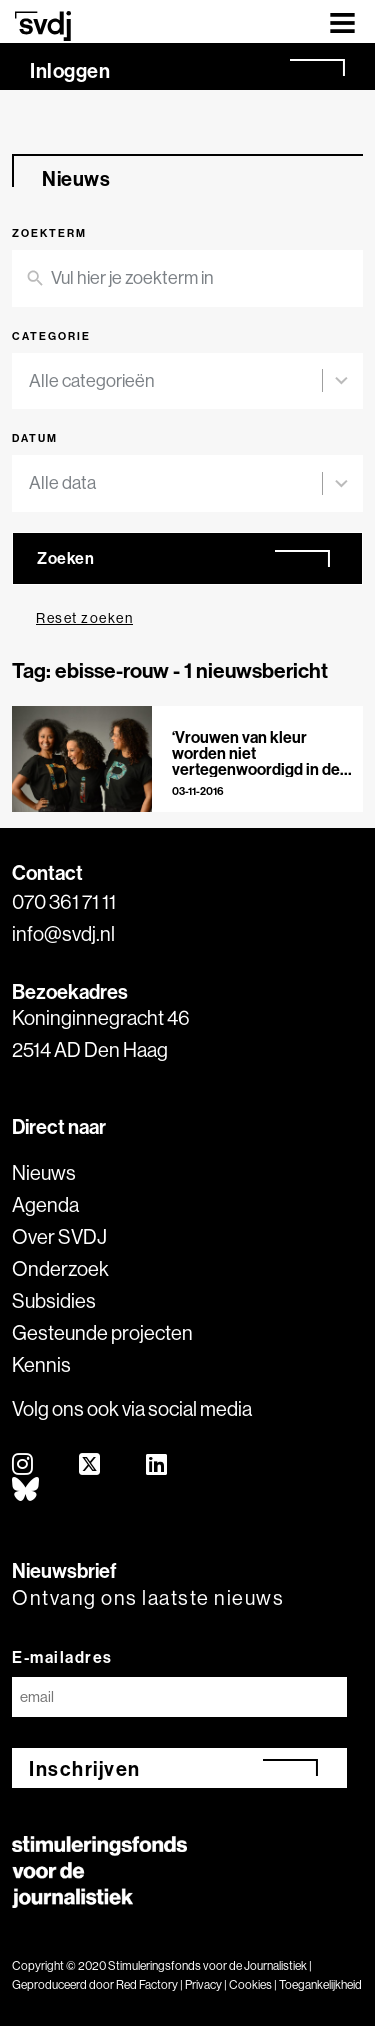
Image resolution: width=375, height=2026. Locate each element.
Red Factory (147, 1984)
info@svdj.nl (63, 933)
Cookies (250, 1984)
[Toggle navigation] (342, 21)
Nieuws (44, 1172)
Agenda (45, 1204)
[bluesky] (26, 1490)
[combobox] (175, 381)
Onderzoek (60, 1268)
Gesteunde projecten (102, 1332)
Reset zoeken (84, 618)
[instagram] (23, 1465)
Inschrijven (85, 1768)
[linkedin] (157, 1465)
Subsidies (54, 1300)
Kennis (41, 1364)
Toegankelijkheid (320, 1984)
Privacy (203, 1984)
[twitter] (90, 1465)
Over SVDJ (59, 1236)
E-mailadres (62, 1657)
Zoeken (65, 558)
